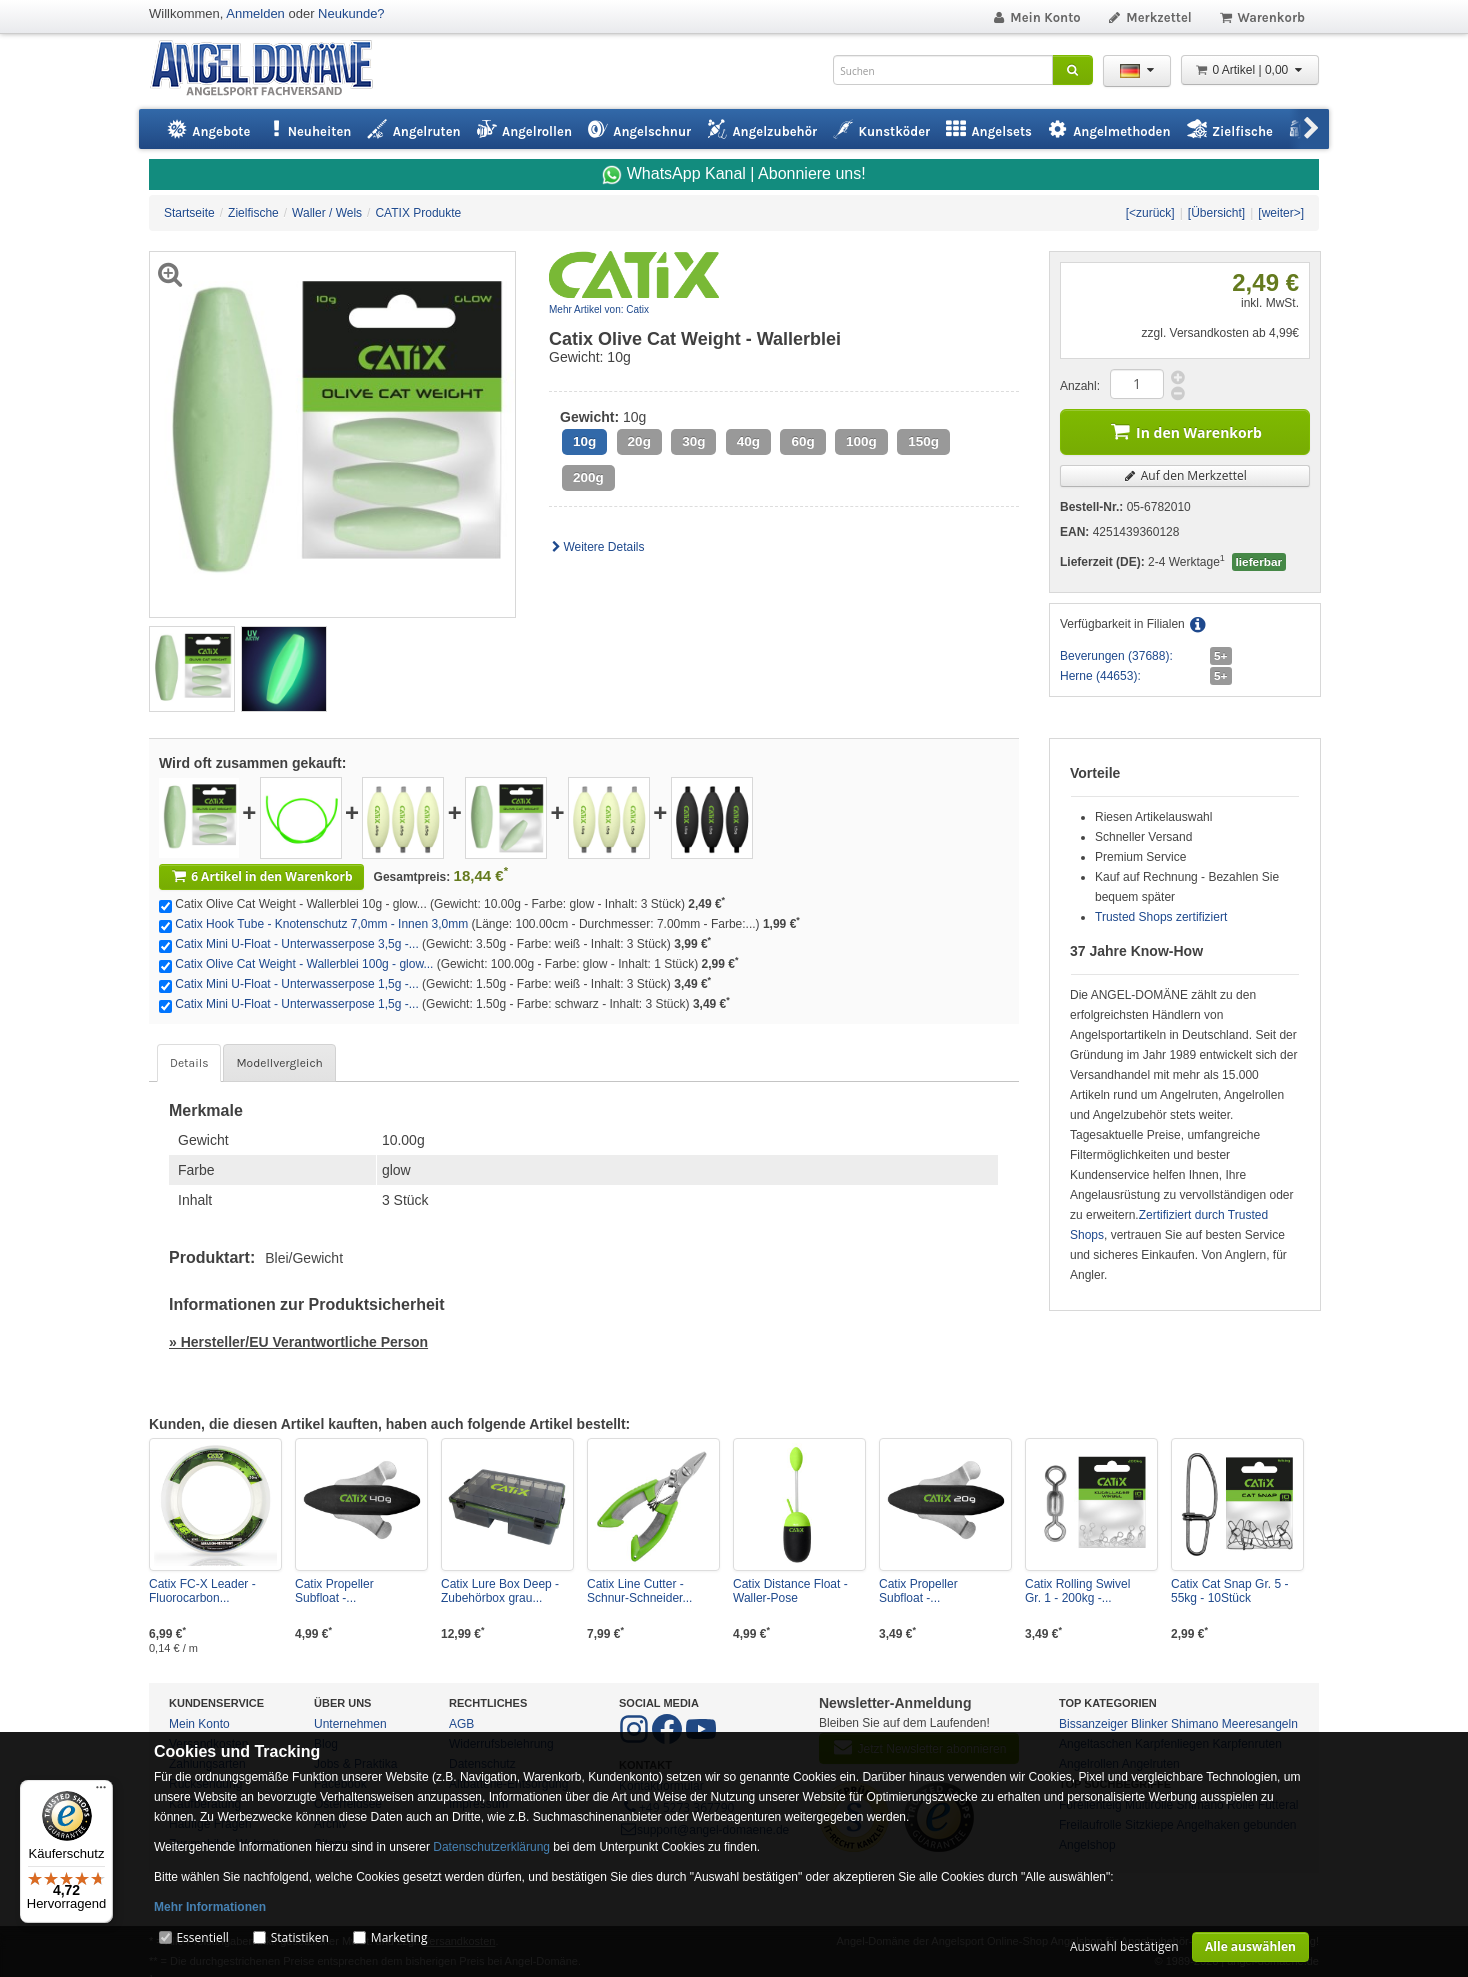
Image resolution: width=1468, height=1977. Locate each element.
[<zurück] (1150, 213)
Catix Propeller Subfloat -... (334, 1591)
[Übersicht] (1216, 213)
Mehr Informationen (210, 1907)
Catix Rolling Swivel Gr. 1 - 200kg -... (1077, 1591)
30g (693, 441)
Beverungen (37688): (1116, 656)
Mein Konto (1036, 17)
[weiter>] (1281, 213)
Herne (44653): (1100, 676)
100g (861, 441)
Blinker (1149, 1724)
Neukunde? (351, 13)
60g (802, 441)
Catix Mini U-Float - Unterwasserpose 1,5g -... (296, 984)
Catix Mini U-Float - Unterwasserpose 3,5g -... (296, 944)
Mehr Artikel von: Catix (599, 309)
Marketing (399, 1937)
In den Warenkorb (1185, 430)
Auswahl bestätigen (1124, 1946)
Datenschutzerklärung (491, 1847)
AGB (461, 1724)
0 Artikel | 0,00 (1250, 70)
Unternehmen (350, 1724)
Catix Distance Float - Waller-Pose (790, 1591)
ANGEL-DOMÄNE (271, 69)
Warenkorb (1261, 17)
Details (189, 1063)
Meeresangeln (1260, 1724)
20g (639, 441)
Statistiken (300, 1937)
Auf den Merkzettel (1185, 475)
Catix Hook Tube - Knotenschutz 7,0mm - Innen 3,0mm (321, 924)
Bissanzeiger (1093, 1724)
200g (588, 477)
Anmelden (255, 13)
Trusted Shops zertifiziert (1161, 917)
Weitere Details (597, 547)
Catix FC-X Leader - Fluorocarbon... (202, 1591)
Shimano (1194, 1724)
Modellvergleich (279, 1063)
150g (923, 441)
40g (748, 441)
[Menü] (101, 1792)
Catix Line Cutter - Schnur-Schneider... (639, 1591)
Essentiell (202, 1937)
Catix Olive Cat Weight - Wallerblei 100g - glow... (304, 964)
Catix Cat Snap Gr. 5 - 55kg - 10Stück (1229, 1591)
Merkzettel (1149, 17)
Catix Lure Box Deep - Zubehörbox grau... (500, 1591)
